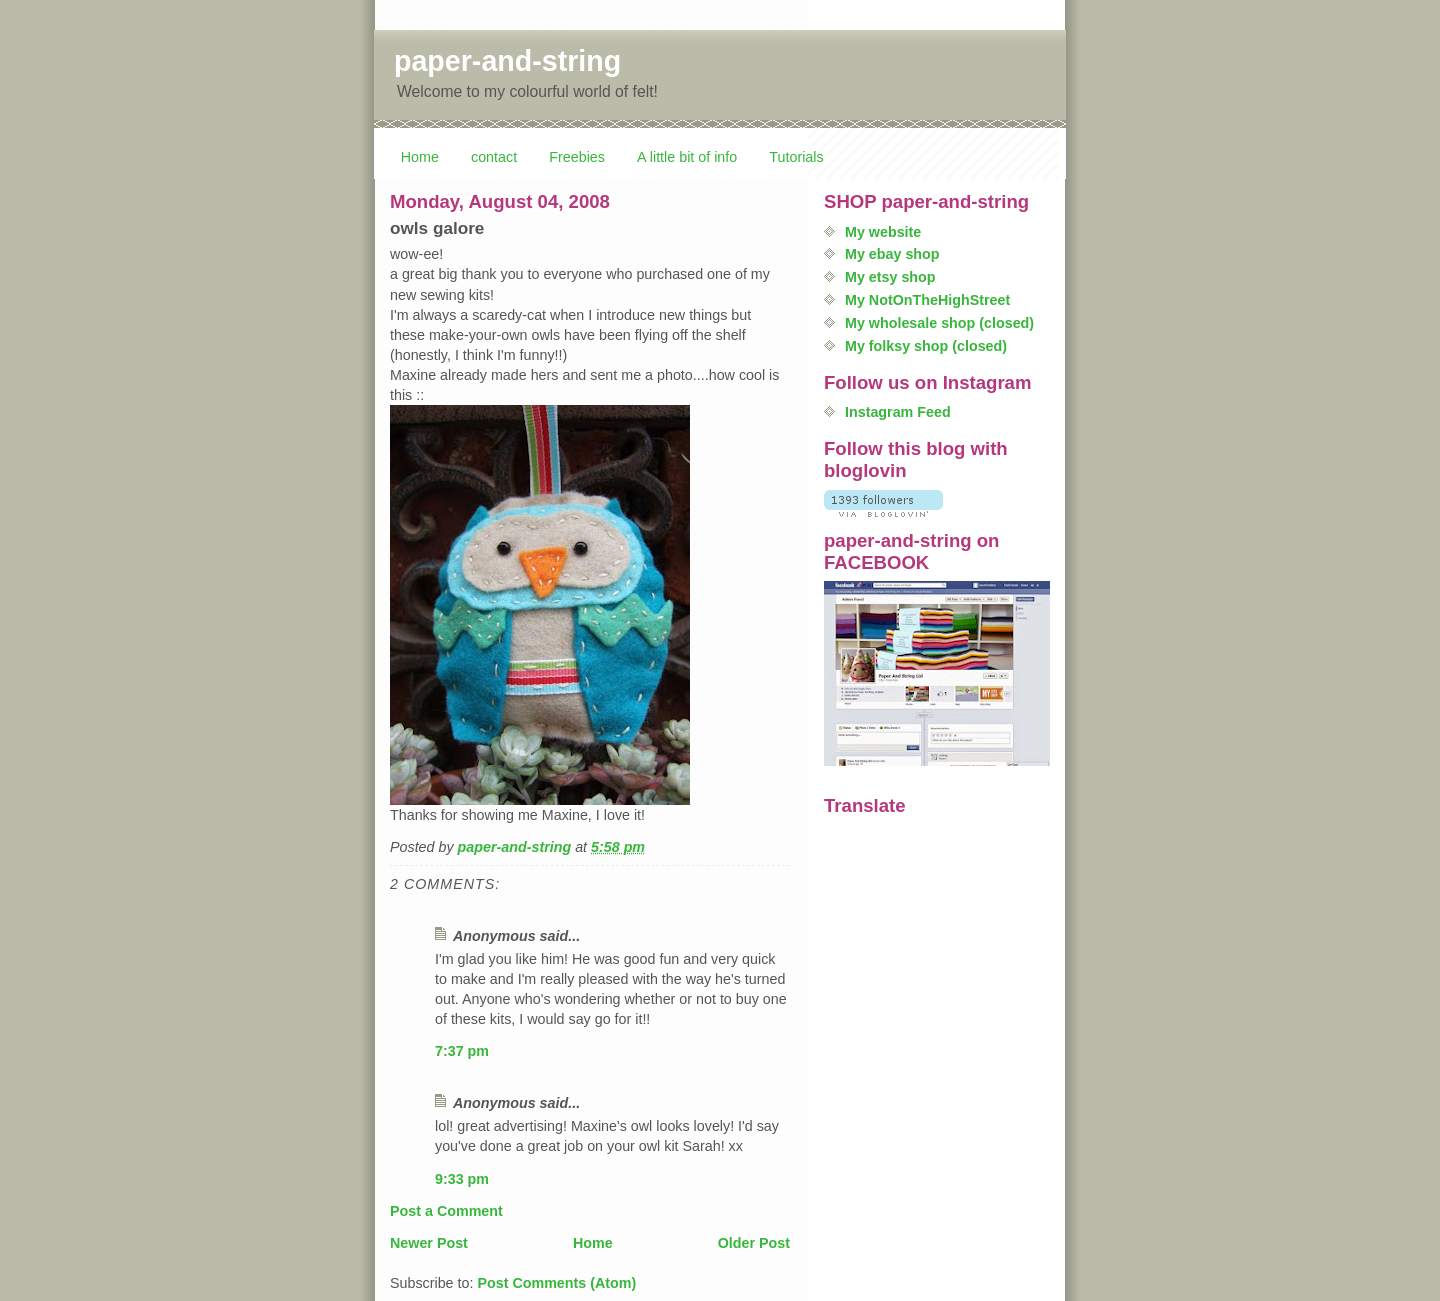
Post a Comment (446, 1211)
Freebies (577, 157)
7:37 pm (462, 1051)
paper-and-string (507, 61)
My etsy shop (890, 277)
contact (494, 157)
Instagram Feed (898, 412)
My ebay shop (892, 254)
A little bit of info (687, 157)
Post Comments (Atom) (556, 1283)
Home (420, 157)
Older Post (754, 1243)
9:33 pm (462, 1179)
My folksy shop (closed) (926, 346)
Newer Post (429, 1243)
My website (883, 232)
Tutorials (796, 157)
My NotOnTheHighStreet (927, 300)
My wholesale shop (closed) (939, 323)
